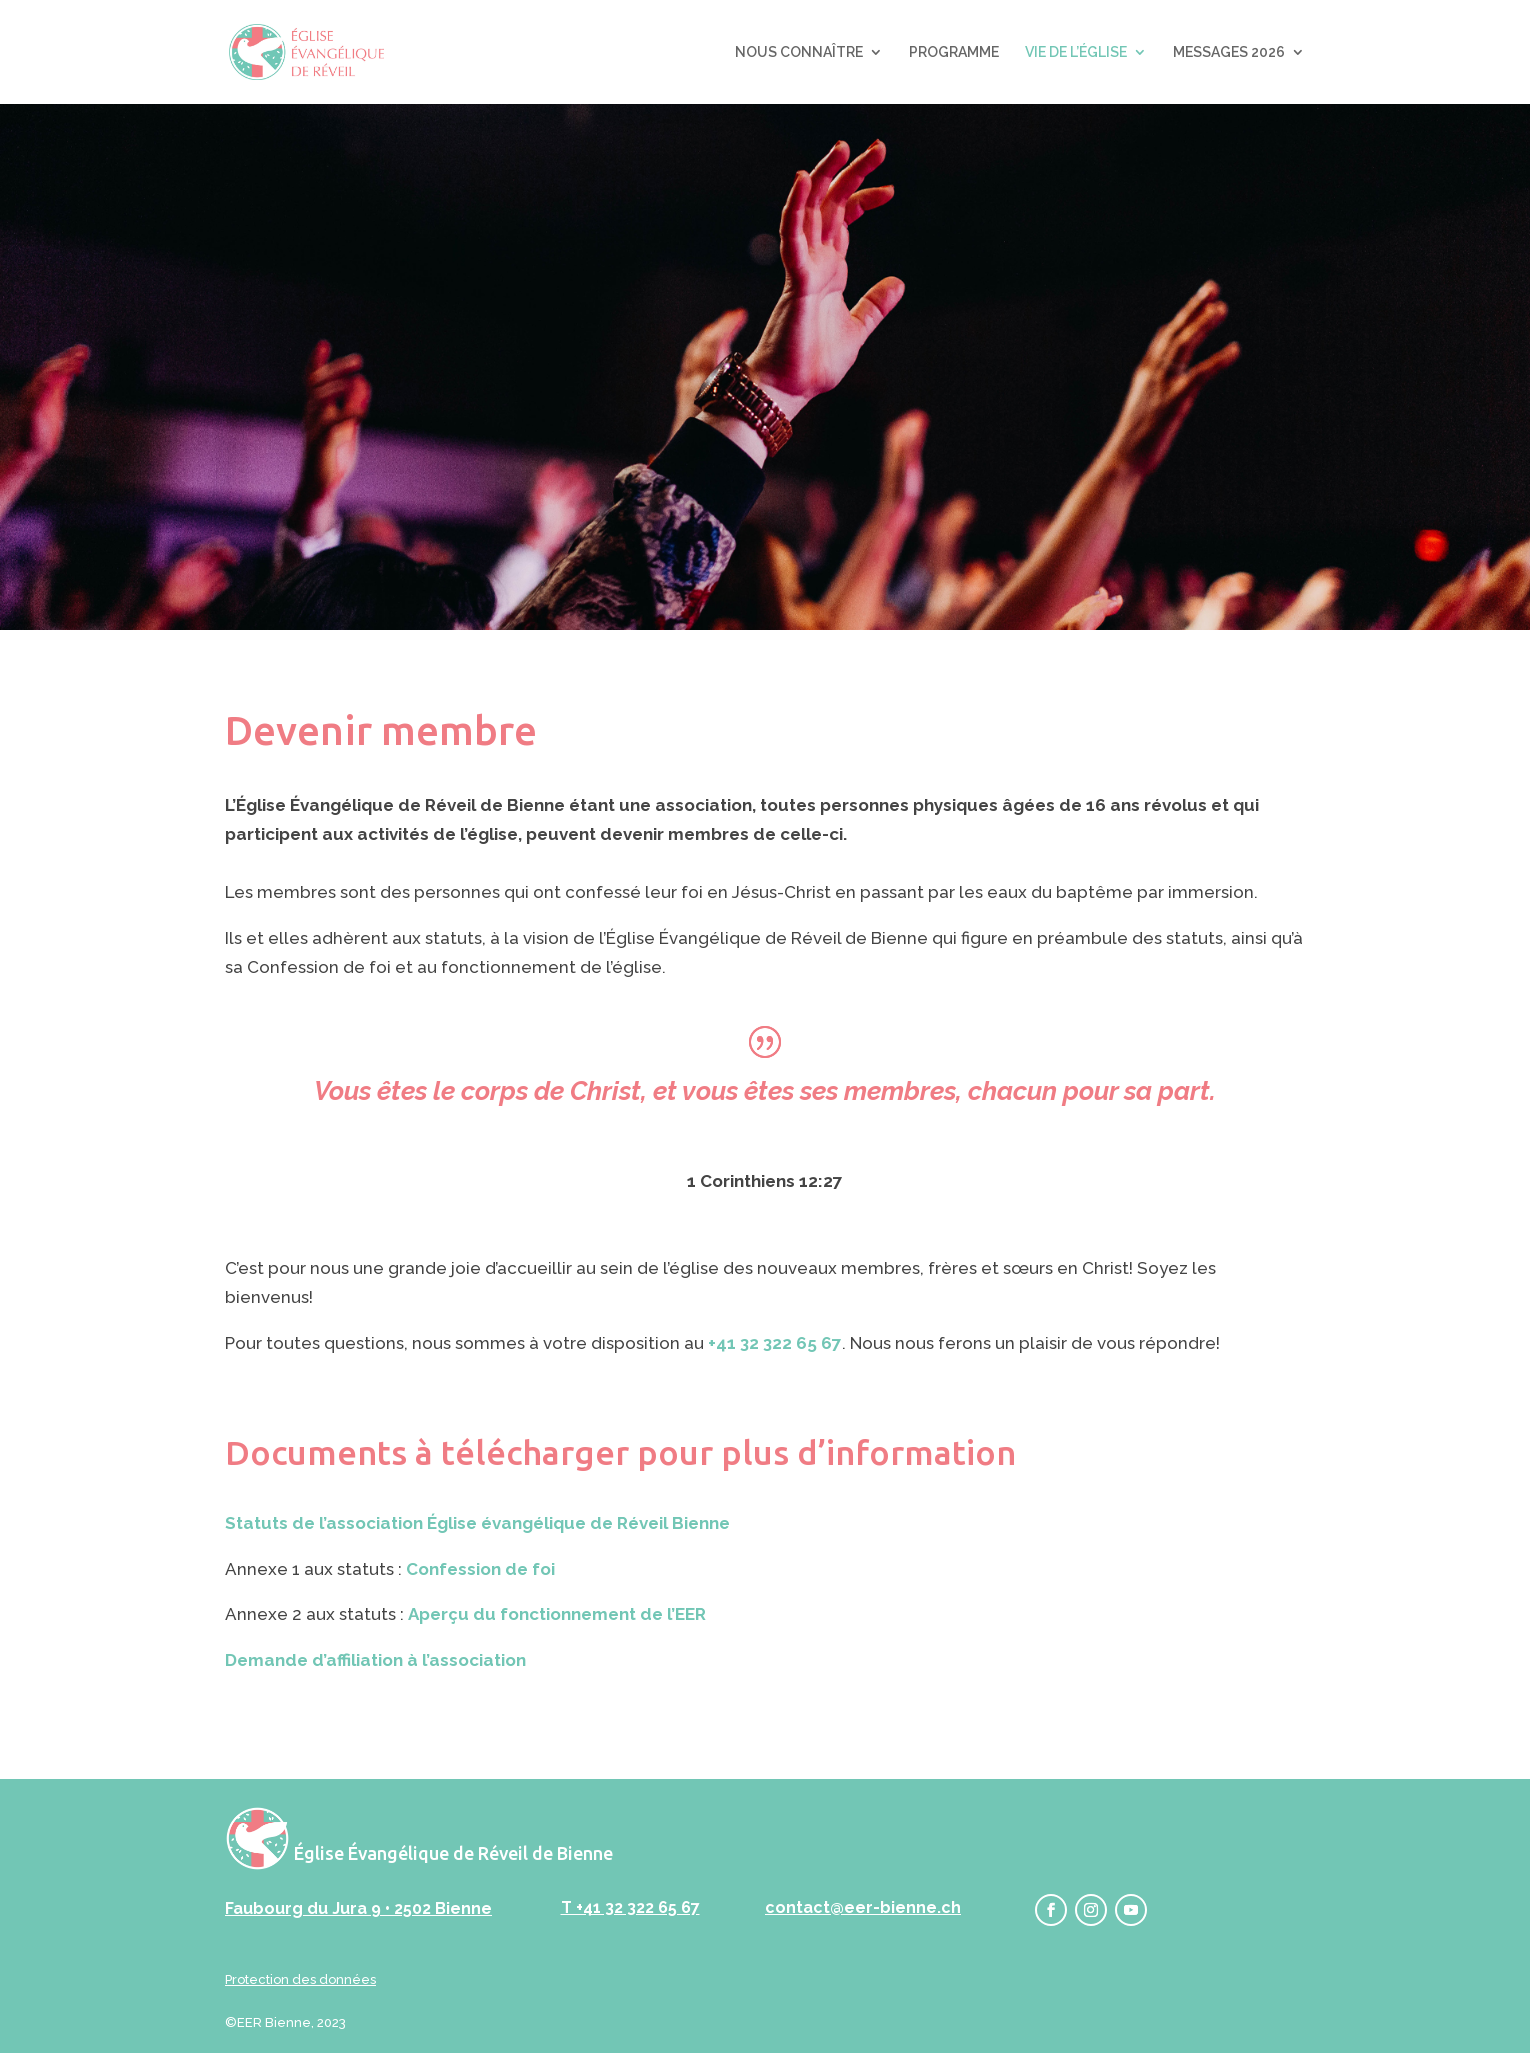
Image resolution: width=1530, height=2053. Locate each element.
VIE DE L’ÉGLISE (1076, 52)
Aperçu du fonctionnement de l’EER (557, 1614)
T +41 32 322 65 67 (630, 1907)
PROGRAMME (954, 52)
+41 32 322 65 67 (775, 1343)
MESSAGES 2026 (1229, 52)
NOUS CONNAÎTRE (799, 52)
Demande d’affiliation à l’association (375, 1660)
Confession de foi (480, 1569)
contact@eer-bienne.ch (863, 1907)
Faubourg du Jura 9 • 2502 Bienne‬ (358, 1908)
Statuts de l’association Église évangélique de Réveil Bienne (477, 1523)
